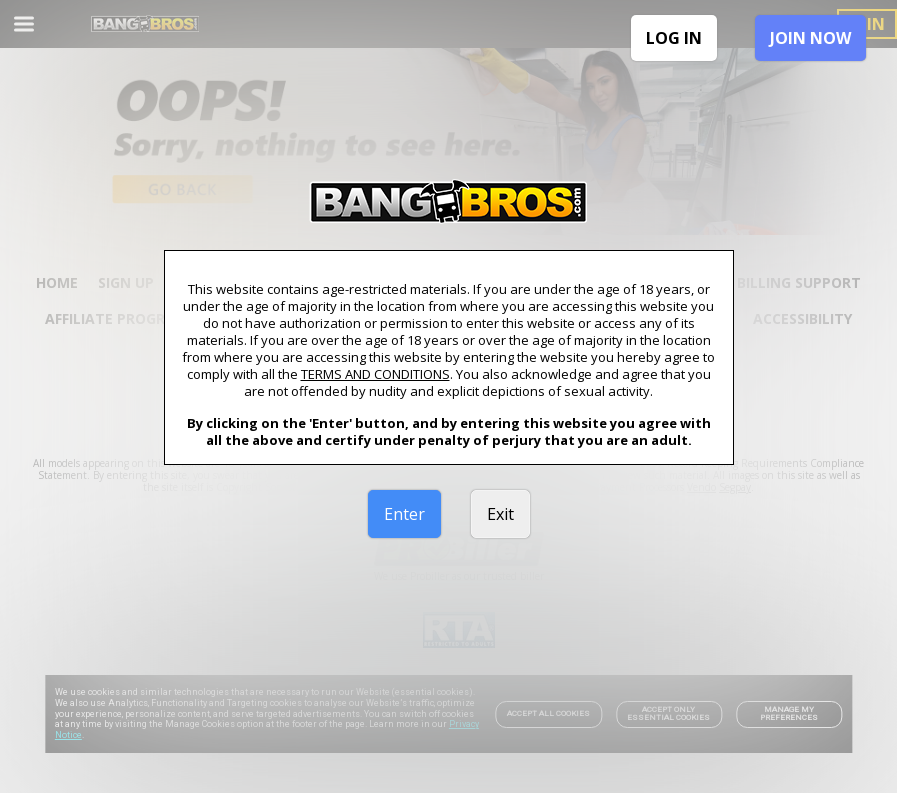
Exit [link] (500, 514)
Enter (404, 514)
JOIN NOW (810, 38)
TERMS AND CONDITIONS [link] (375, 374)
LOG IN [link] (674, 38)
